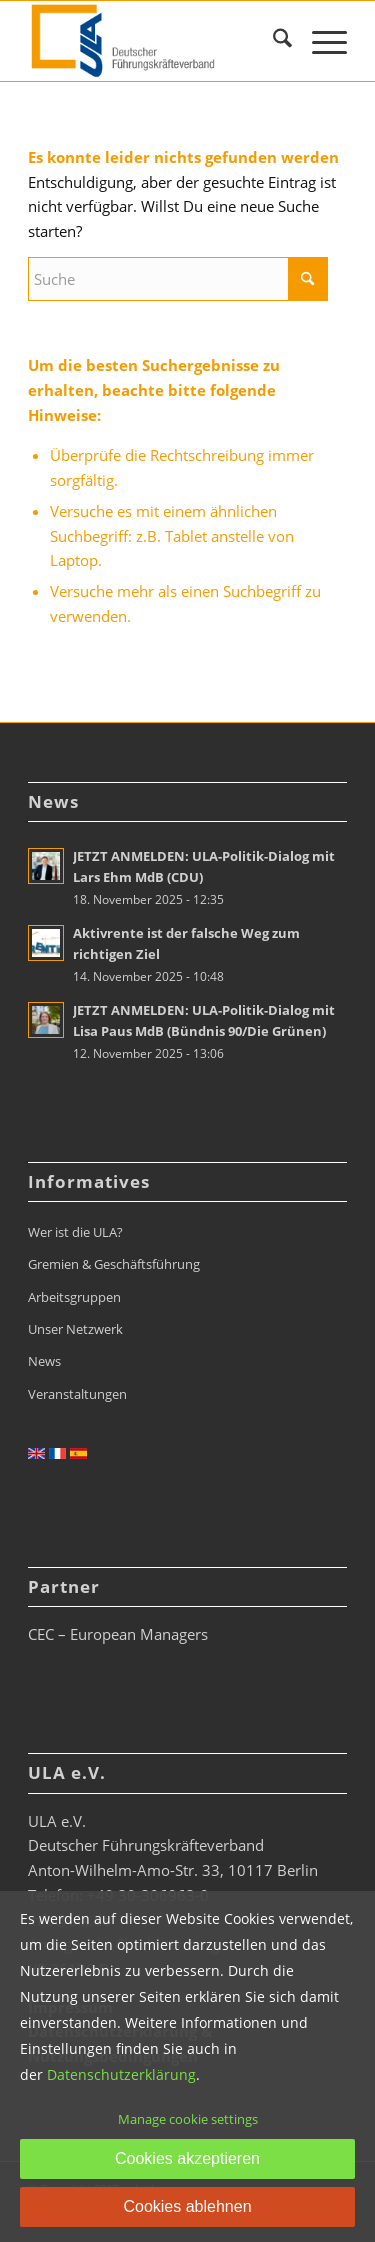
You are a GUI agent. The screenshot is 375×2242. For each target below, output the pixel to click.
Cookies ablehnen (187, 2206)
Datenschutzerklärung (121, 2074)
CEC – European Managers (118, 1634)
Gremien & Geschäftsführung (114, 1264)
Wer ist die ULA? (75, 1232)
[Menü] (319, 41)
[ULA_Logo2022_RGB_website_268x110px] (155, 41)
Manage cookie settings (188, 2119)
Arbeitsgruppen (74, 1297)
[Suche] (272, 41)
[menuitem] (272, 41)
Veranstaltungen (77, 1394)
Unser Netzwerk (75, 1329)
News (44, 1361)
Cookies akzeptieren (187, 2158)
